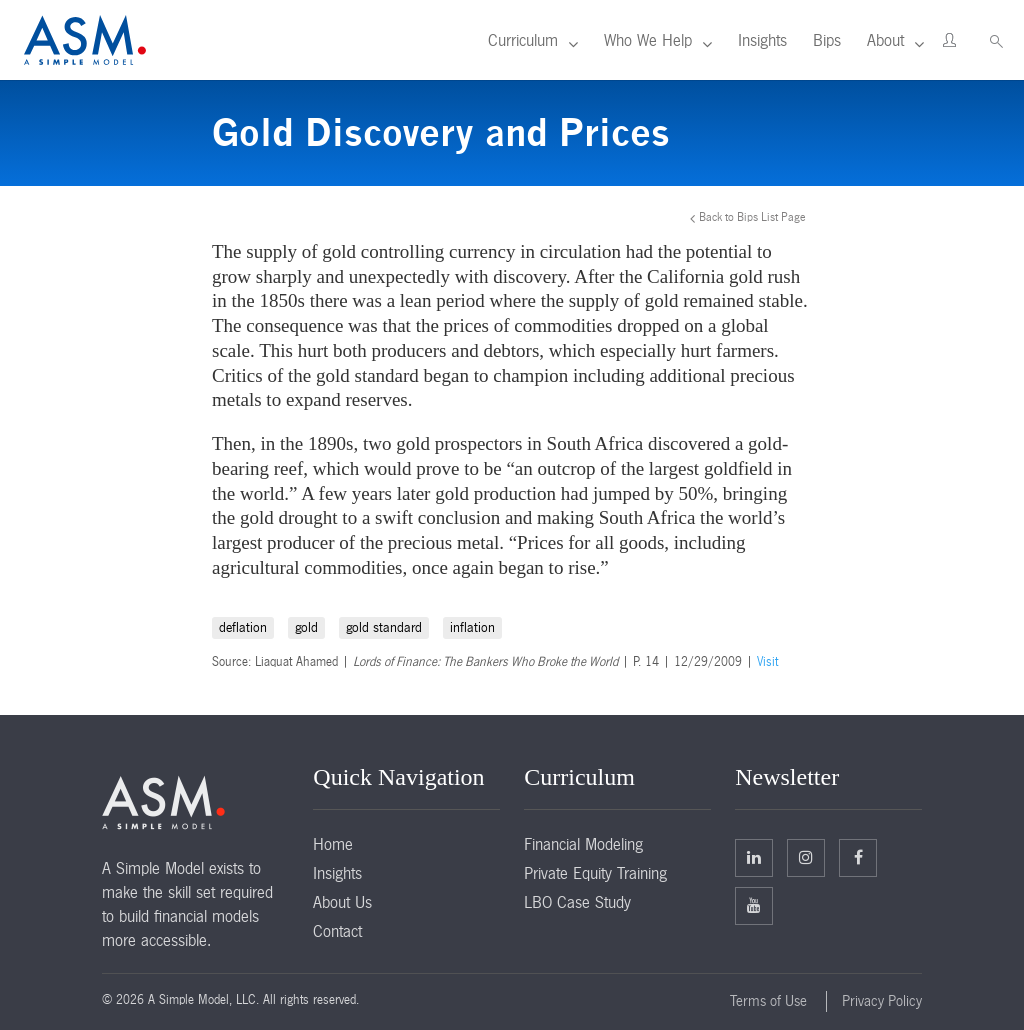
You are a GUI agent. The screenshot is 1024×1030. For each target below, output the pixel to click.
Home (333, 844)
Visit (767, 662)
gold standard (384, 627)
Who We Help (648, 40)
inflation (472, 627)
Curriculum (523, 40)
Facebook (858, 857)
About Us (342, 902)
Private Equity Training (595, 873)
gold (306, 627)
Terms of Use (768, 1001)
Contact (337, 931)
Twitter (806, 857)
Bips (827, 40)
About (885, 40)
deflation (243, 627)
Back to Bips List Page (752, 217)
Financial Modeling (583, 844)
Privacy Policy (882, 1001)
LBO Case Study (577, 902)
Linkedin (754, 857)
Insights (762, 40)
